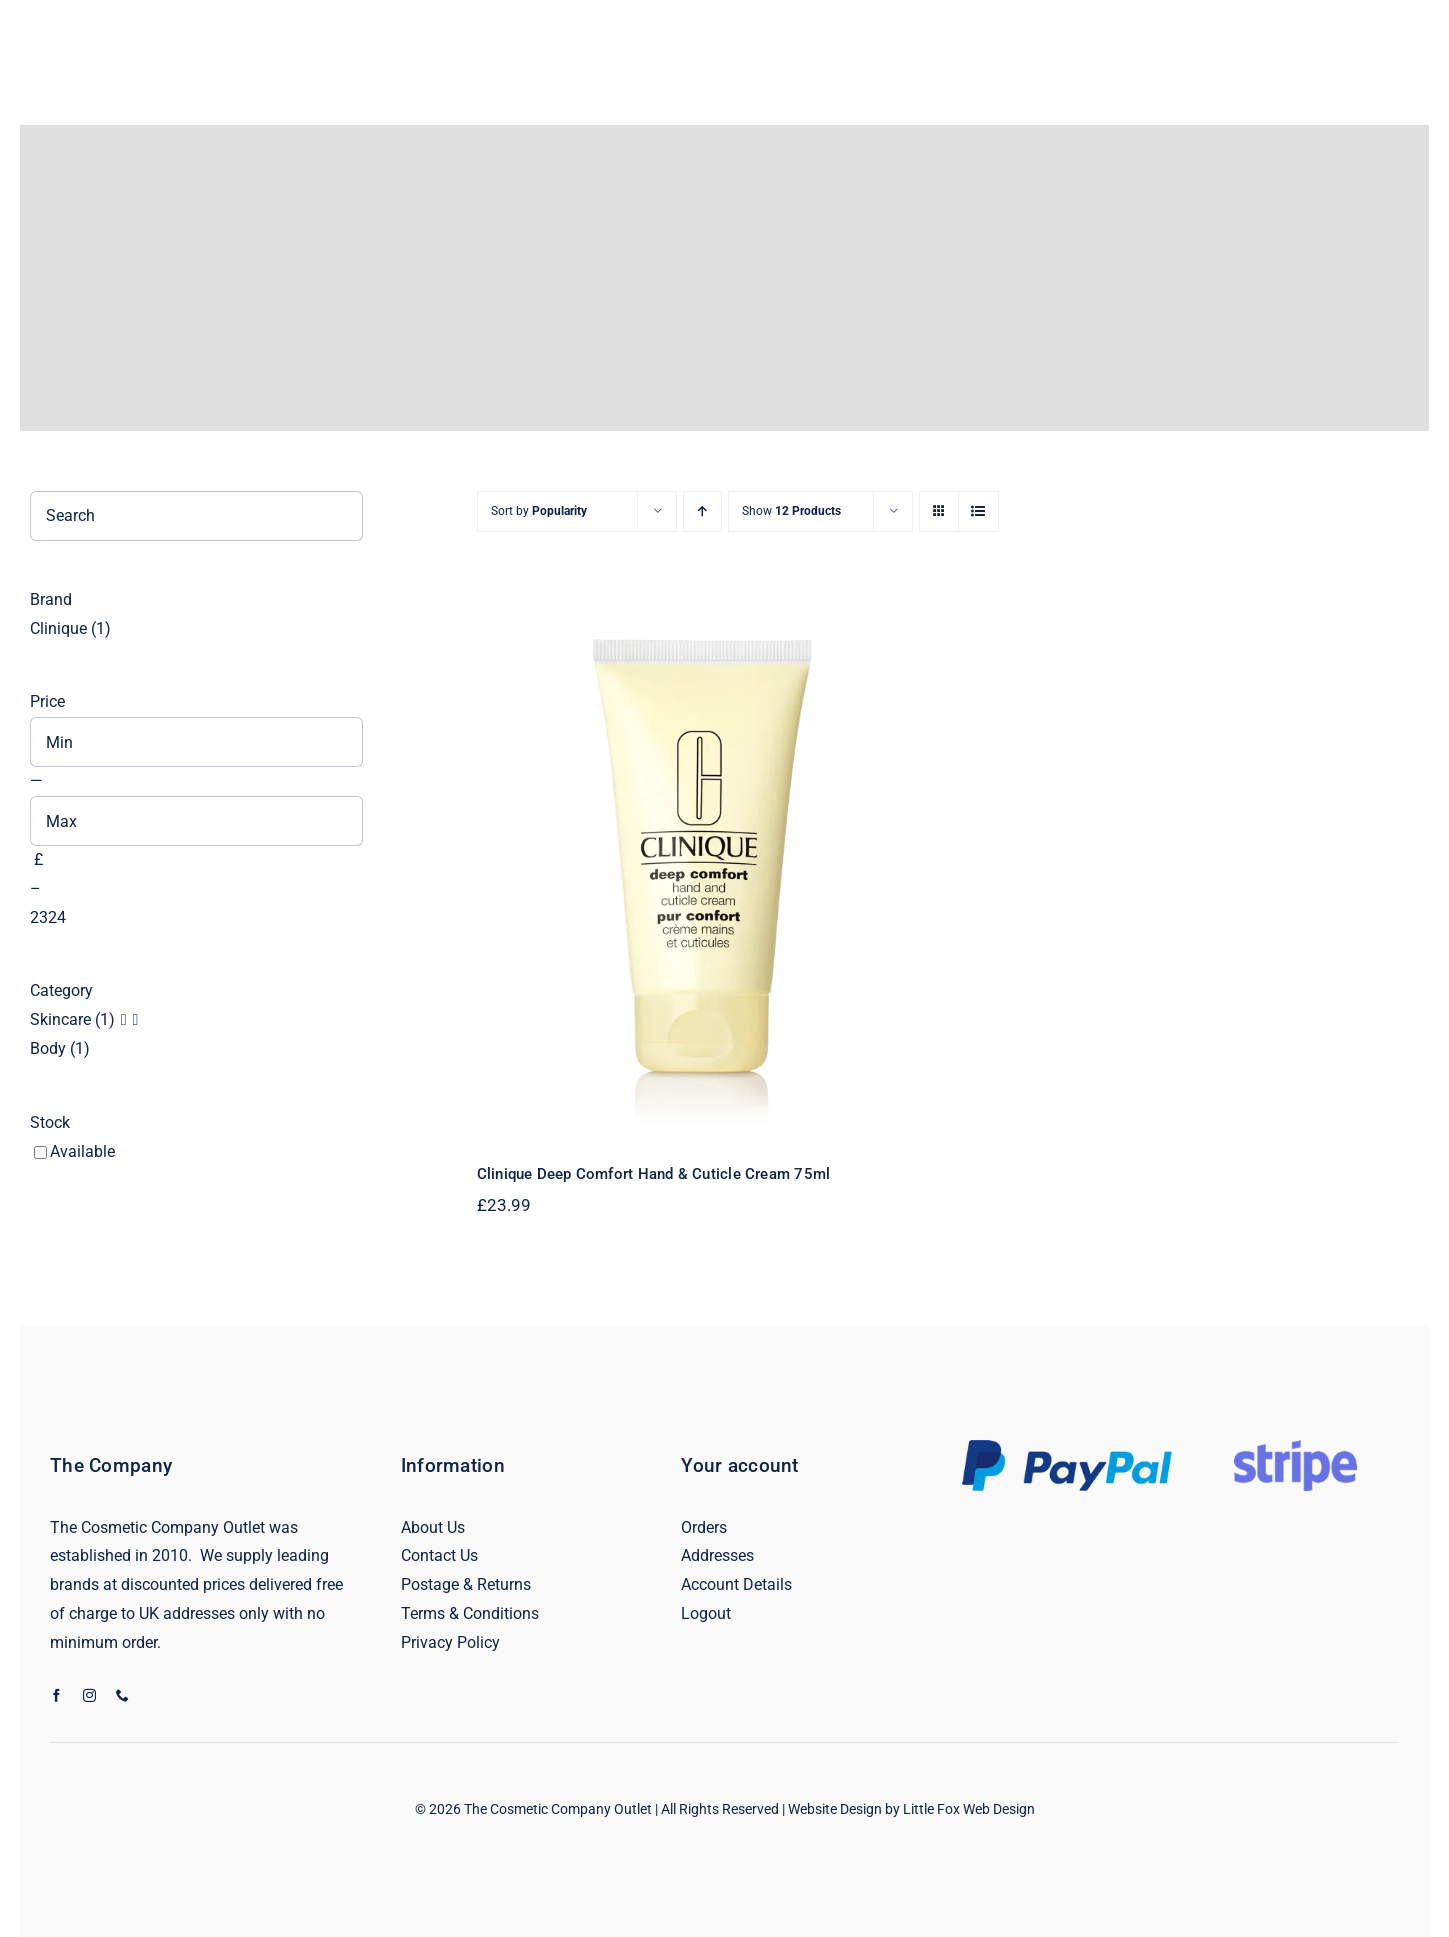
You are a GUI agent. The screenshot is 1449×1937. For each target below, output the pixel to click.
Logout (706, 1613)
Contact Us (439, 1555)
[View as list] (978, 511)
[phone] (122, 1695)
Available (82, 1151)
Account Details (736, 1584)
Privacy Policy (450, 1642)
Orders (704, 1527)
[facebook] (56, 1695)
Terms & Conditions (470, 1613)
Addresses (717, 1555)
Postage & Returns (466, 1584)
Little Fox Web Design (969, 1809)
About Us (433, 1527)
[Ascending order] (702, 511)
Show (791, 511)
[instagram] (89, 1695)
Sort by (539, 511)
